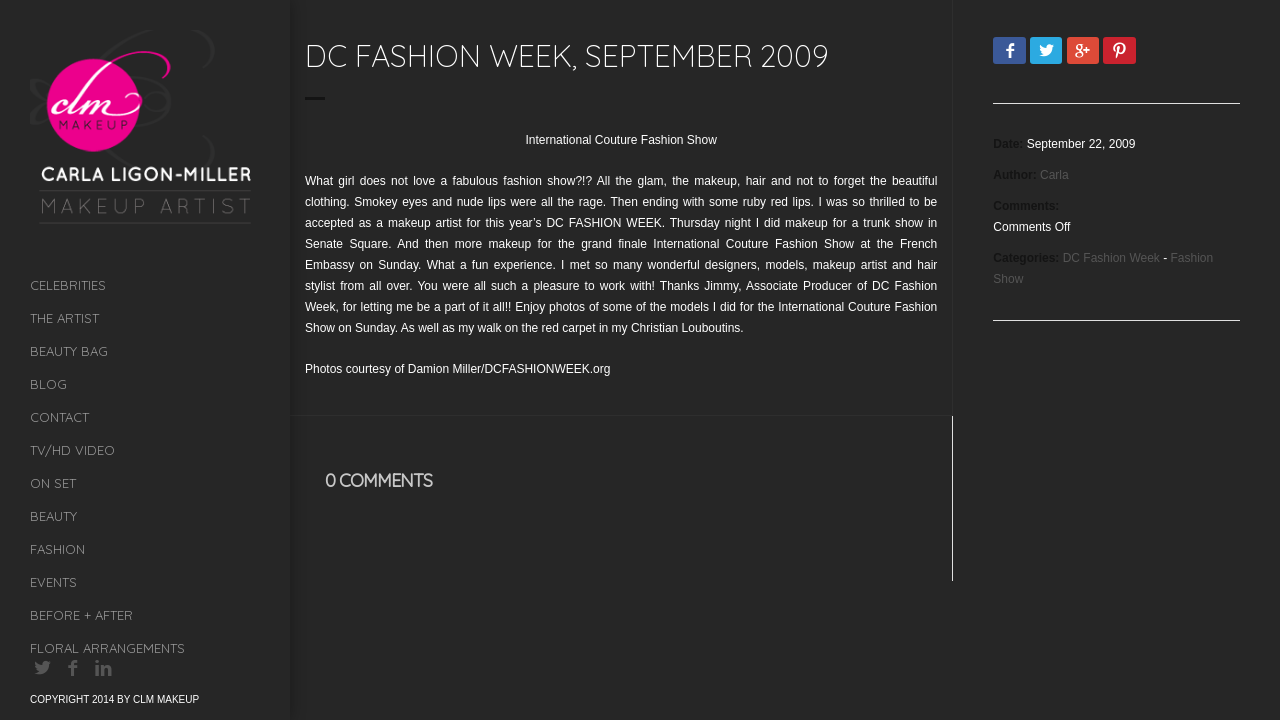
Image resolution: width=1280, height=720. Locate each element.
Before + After (81, 615)
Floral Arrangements (107, 648)
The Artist (64, 318)
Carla (1054, 175)
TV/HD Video (72, 450)
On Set (53, 483)
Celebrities (68, 285)
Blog (48, 384)
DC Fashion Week (1111, 258)
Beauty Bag (69, 351)
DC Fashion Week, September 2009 (567, 56)
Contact (59, 417)
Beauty (53, 516)
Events (53, 582)
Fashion (57, 549)
